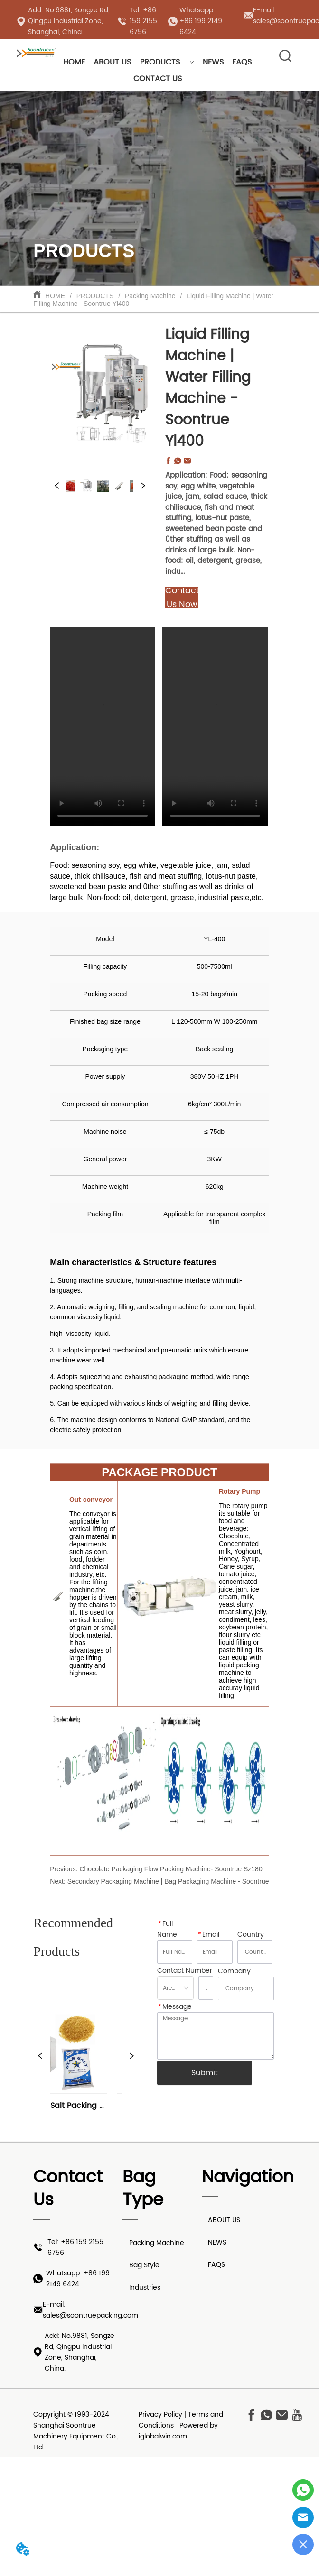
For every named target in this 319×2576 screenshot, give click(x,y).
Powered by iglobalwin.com (178, 2431)
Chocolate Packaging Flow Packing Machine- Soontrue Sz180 (170, 1869)
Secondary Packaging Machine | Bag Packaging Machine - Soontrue (168, 1881)
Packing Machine (150, 296)
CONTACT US (157, 79)
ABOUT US (112, 62)
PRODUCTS (167, 62)
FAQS (242, 62)
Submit (204, 2073)
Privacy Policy (160, 2414)
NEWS (213, 62)
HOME (74, 62)
